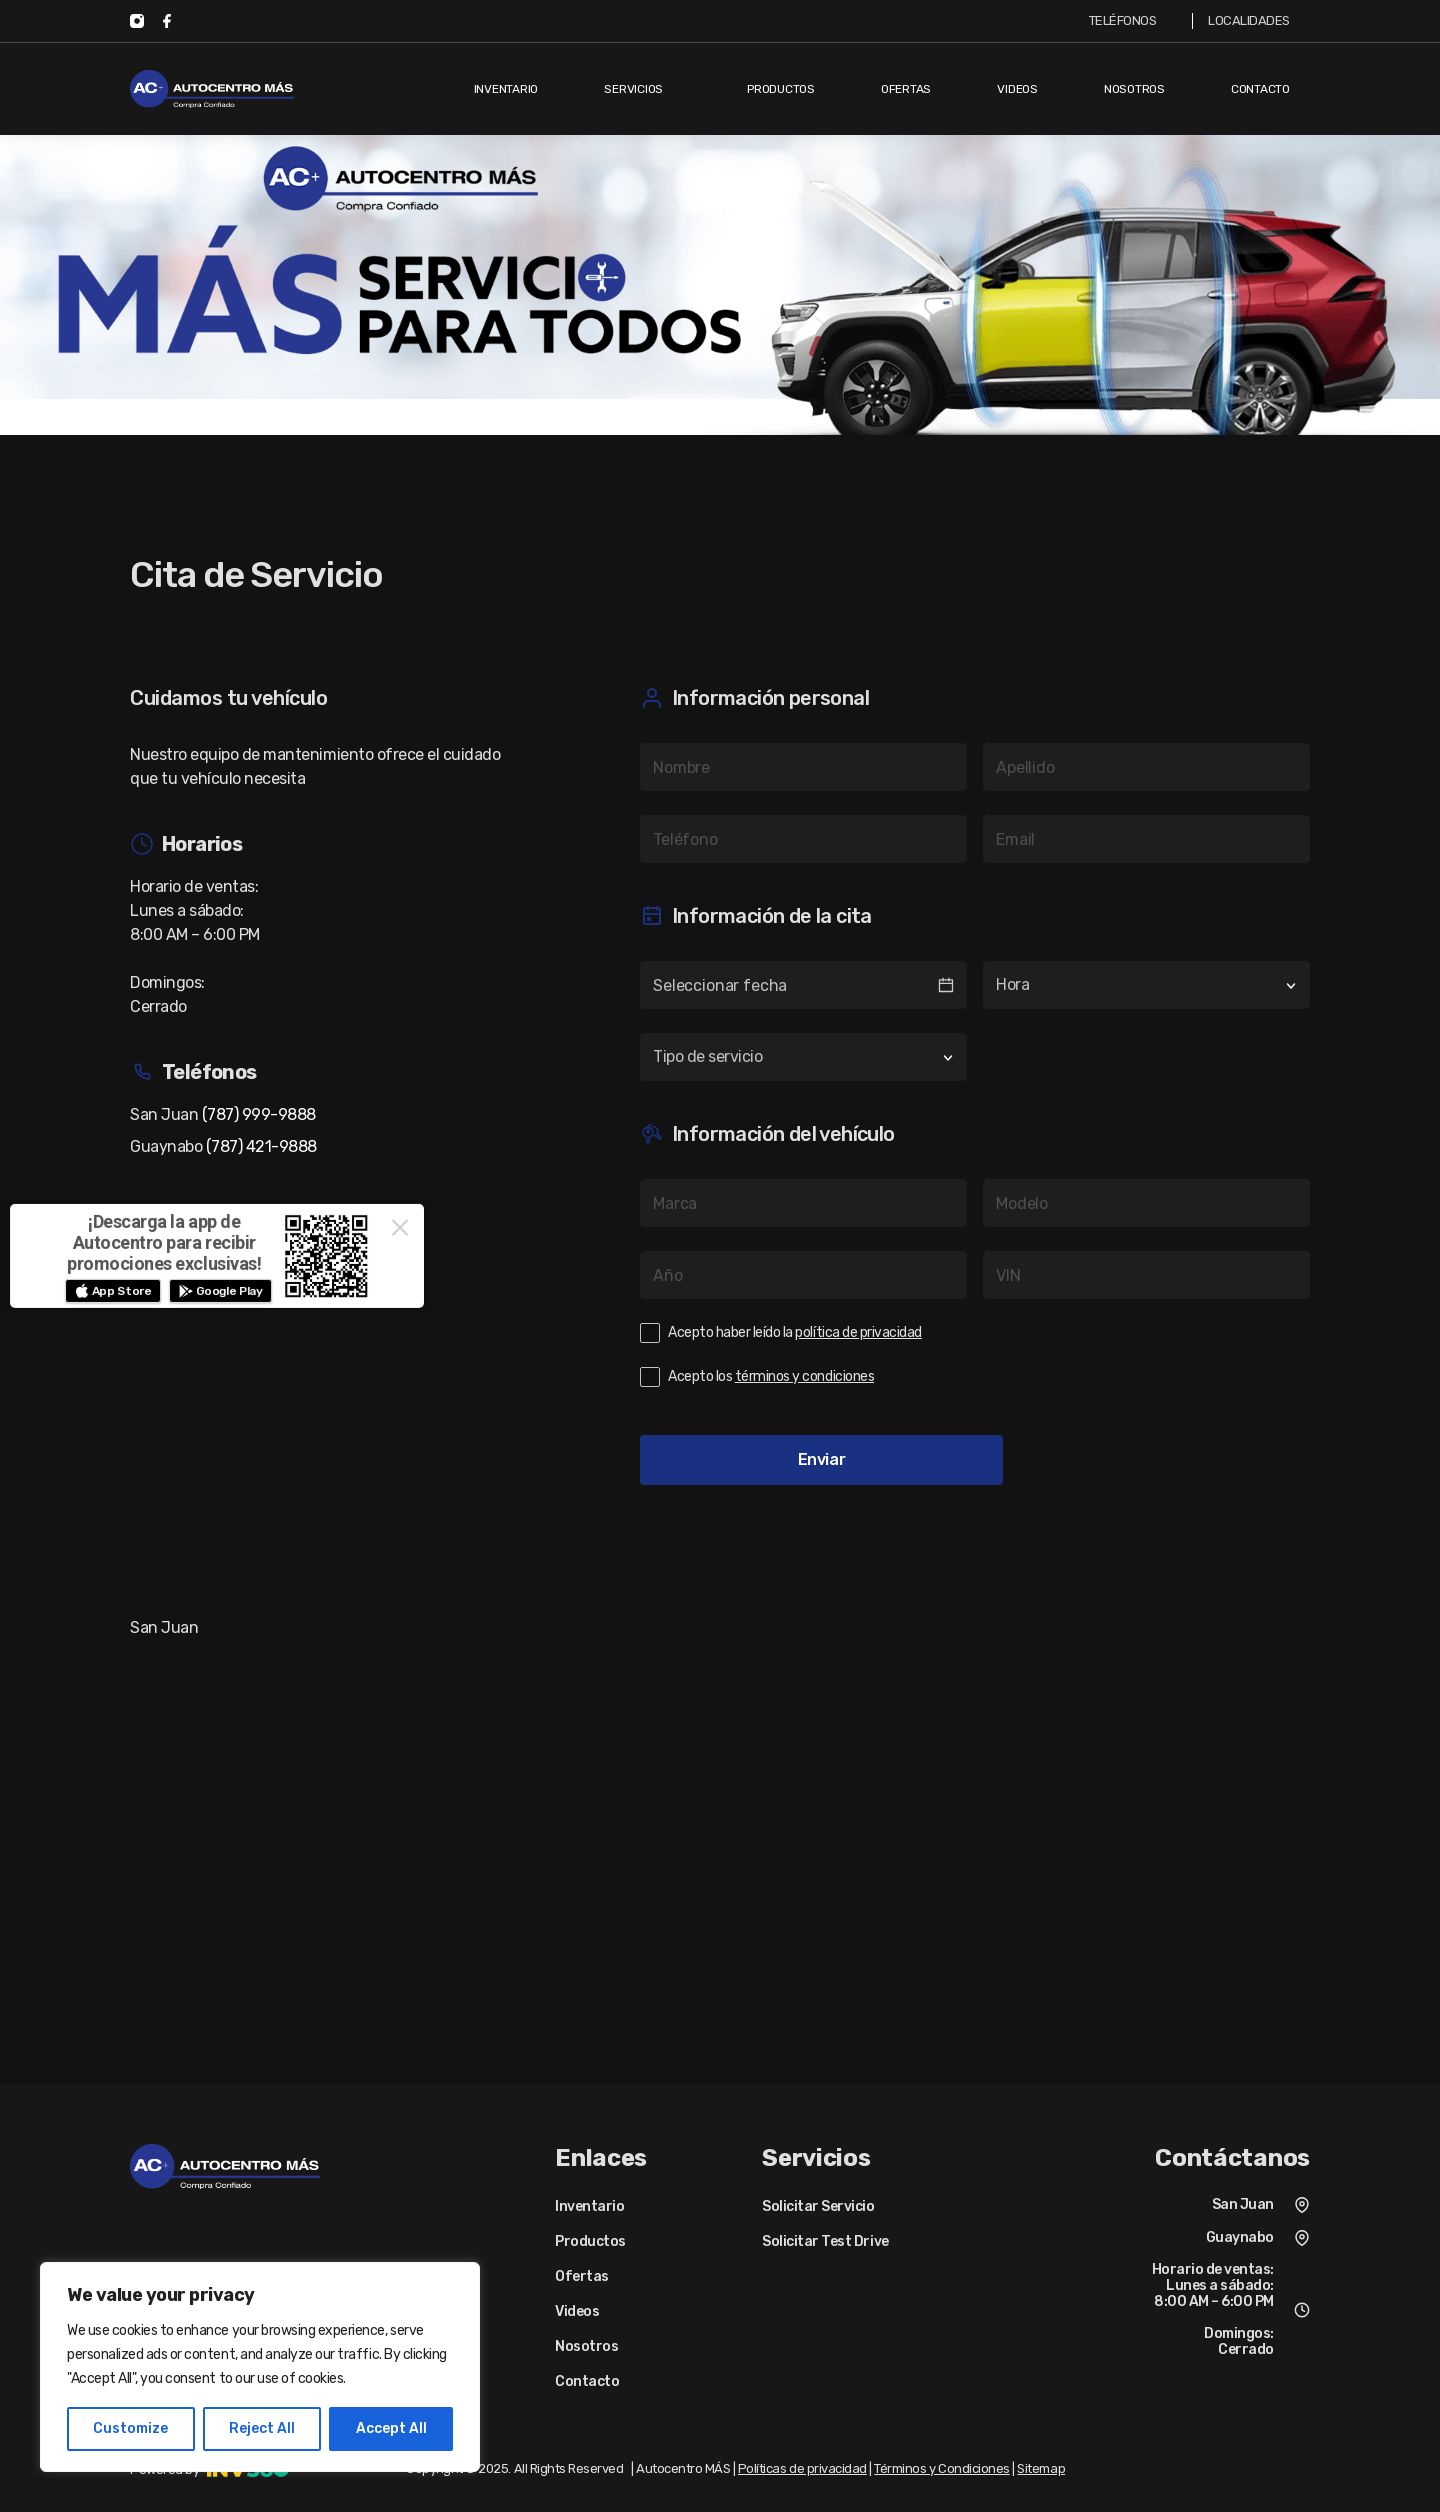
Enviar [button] (821, 1460)
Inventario (506, 89)
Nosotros (1134, 89)
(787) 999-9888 (259, 1114)
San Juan (1243, 2204)
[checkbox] (975, 1333)
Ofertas (906, 89)
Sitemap (1041, 2468)
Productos (781, 89)
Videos (1017, 89)
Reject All (262, 2428)
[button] (113, 1291)
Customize (130, 2428)
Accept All (391, 2428)
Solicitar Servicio (818, 2207)
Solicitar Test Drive (825, 2242)
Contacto (1260, 89)
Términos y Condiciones (941, 2468)
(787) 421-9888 (261, 1146)
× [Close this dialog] (400, 1227)
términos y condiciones (804, 1377)
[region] (260, 2367)
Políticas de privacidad (802, 2468)
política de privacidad (858, 1333)
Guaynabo (1240, 2237)
